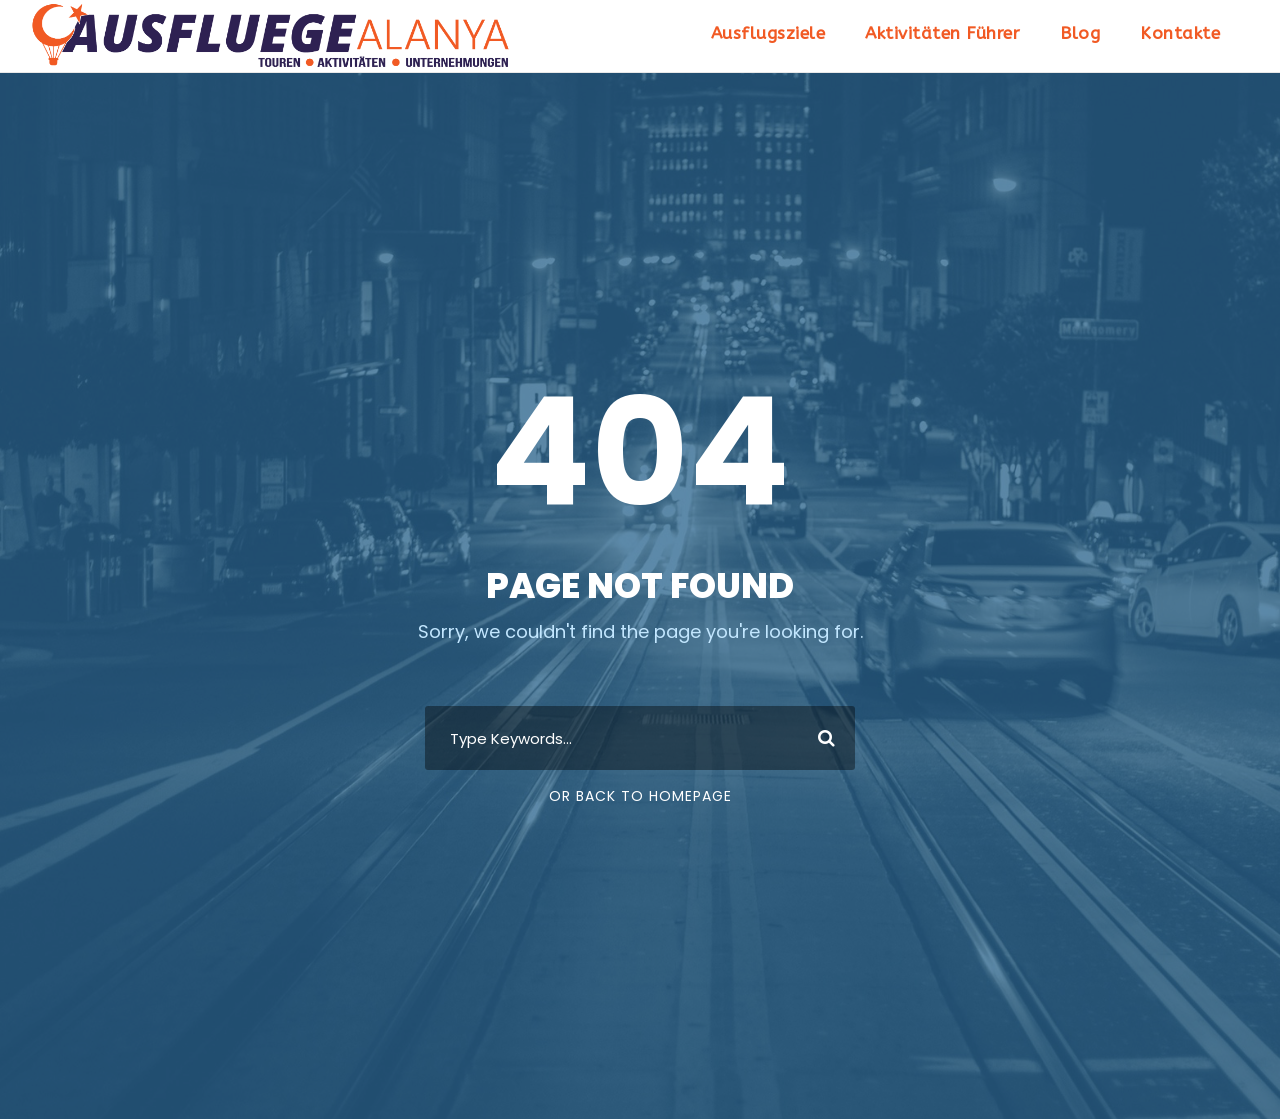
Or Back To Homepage (640, 796)
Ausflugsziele (768, 33)
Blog (1080, 33)
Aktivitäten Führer (942, 33)
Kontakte (1180, 33)
